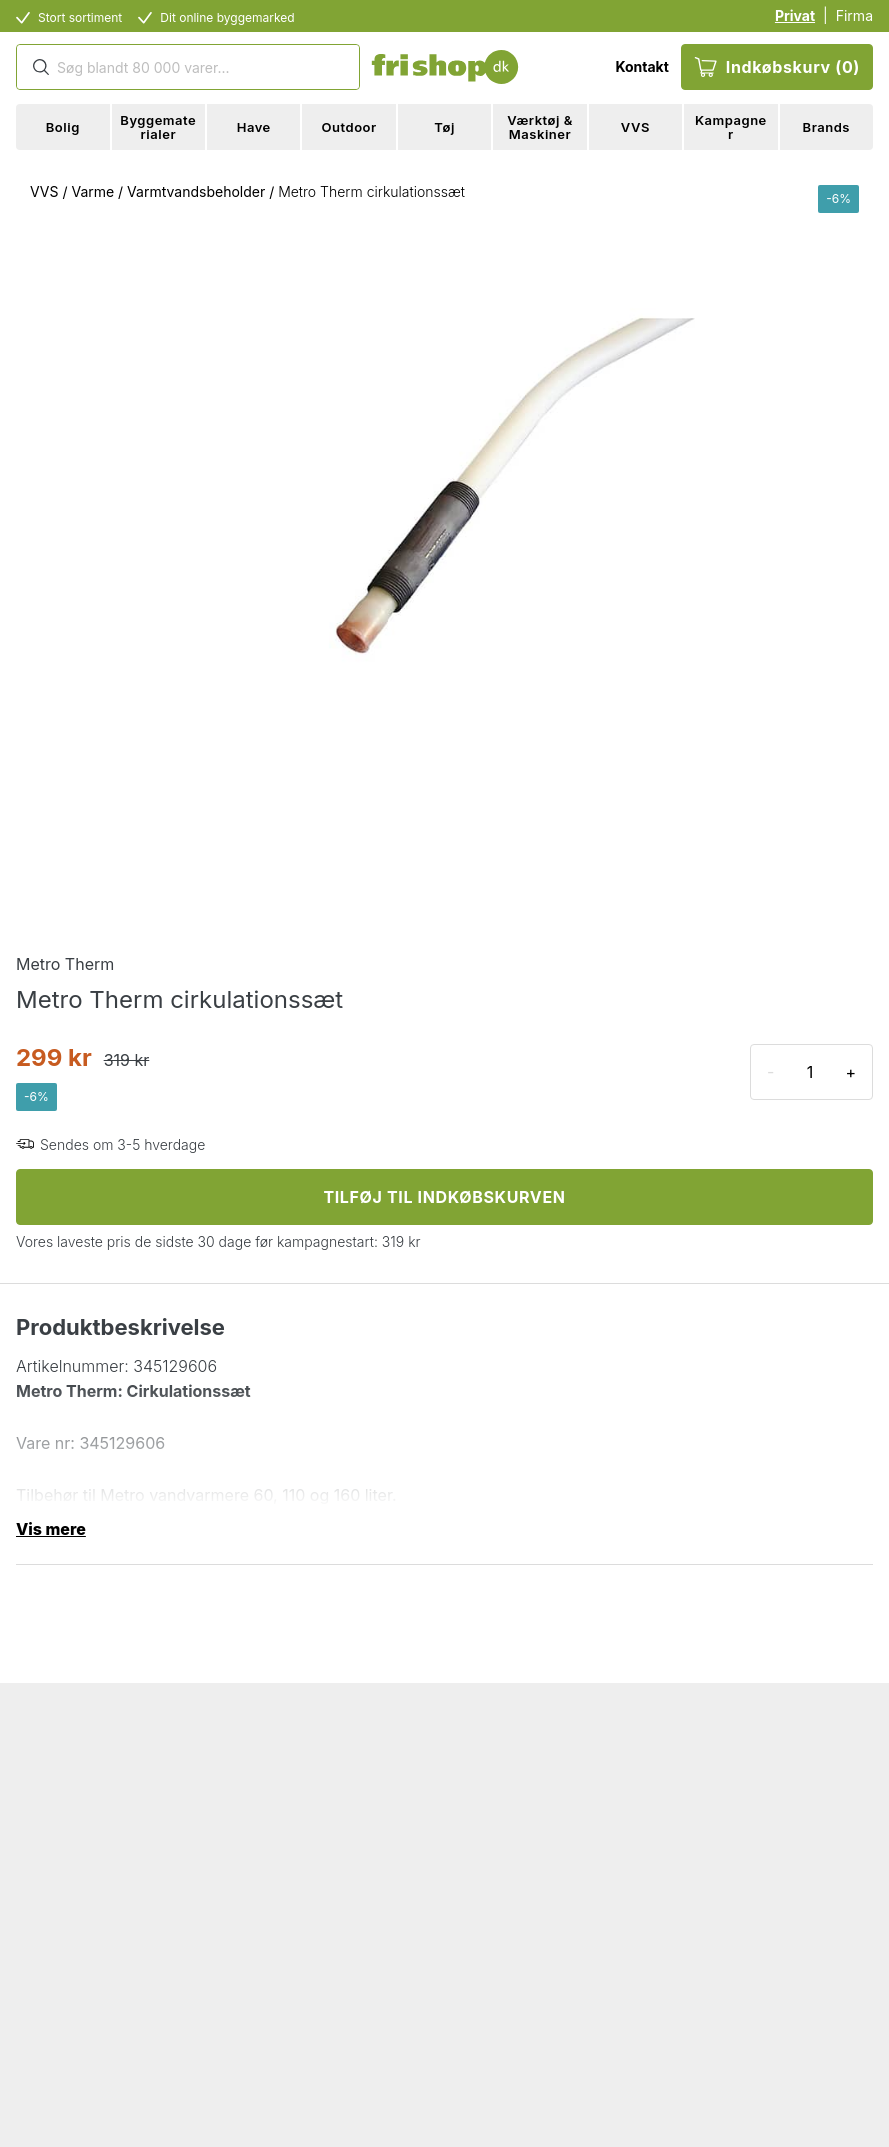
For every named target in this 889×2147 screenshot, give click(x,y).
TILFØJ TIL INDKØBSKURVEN (444, 1197)
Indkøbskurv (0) (777, 67)
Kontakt (641, 66)
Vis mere (51, 1529)
